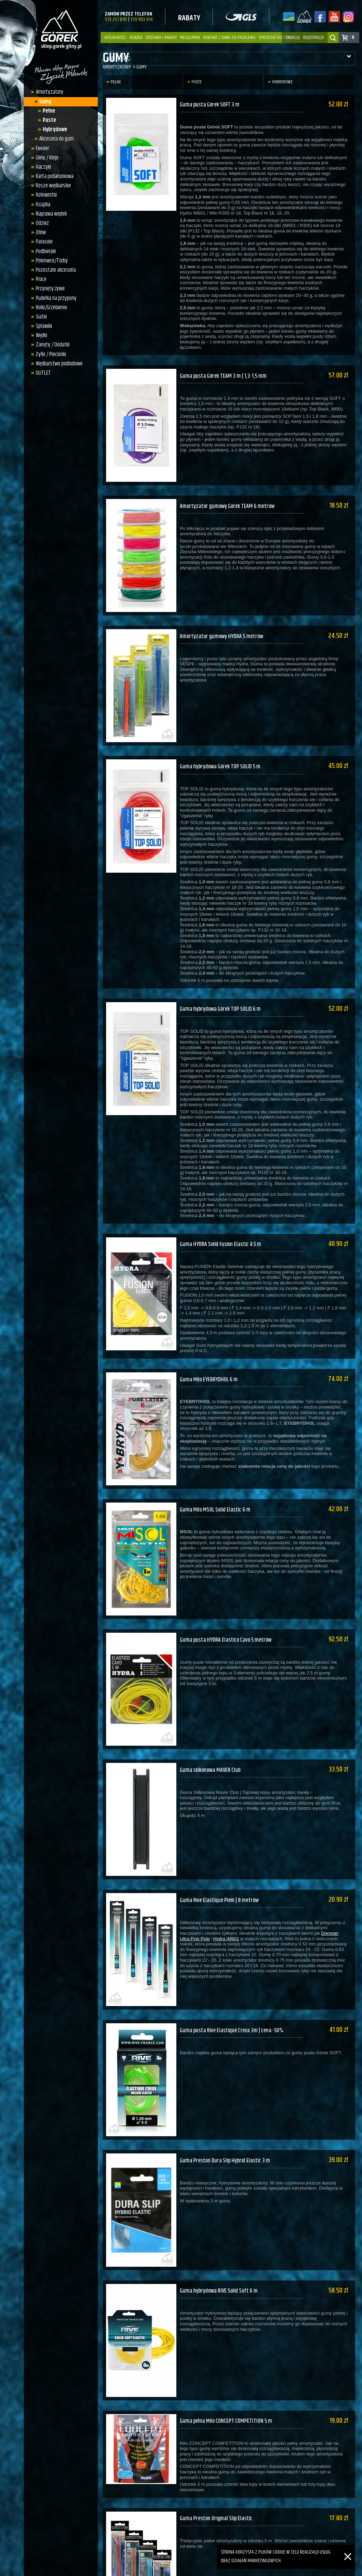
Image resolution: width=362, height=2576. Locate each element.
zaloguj (293, 37)
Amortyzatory (47, 91)
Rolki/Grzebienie (49, 307)
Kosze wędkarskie (51, 185)
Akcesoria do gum (55, 138)
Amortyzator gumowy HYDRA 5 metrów (223, 622)
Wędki (39, 335)
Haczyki (41, 167)
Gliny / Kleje (45, 157)
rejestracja (313, 37)
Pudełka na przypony (54, 298)
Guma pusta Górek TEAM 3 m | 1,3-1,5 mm (224, 371)
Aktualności (115, 37)
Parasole (42, 241)
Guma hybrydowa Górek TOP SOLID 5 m (221, 747)
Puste (47, 120)
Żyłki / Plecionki (49, 354)
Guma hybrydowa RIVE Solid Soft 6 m (220, 2225)
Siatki (39, 316)
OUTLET (41, 372)
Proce (39, 279)
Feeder (40, 148)
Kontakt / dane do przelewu (229, 37)
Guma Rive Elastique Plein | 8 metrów (221, 1849)
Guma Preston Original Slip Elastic (218, 2443)
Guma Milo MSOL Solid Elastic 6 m (216, 1472)
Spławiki (42, 326)
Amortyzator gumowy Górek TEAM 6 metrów (229, 496)
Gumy (44, 101)
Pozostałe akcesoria (54, 270)
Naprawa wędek (49, 213)
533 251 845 (116, 19)
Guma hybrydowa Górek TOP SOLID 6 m (221, 985)
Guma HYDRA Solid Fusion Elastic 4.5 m (221, 1216)
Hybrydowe (53, 129)
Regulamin (190, 37)
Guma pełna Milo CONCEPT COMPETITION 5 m (227, 2350)
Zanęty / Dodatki (51, 344)
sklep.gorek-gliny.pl (143, 2569)
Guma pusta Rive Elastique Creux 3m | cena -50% (233, 1974)
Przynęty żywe (48, 288)
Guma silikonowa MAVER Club (211, 1723)
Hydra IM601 (225, 1887)
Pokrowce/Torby (50, 260)
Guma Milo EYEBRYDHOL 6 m (209, 1347)
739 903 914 (141, 19)
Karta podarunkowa (53, 176)
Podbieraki (44, 251)
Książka (136, 37)
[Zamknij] (347, 2549)
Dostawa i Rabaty (161, 37)
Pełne (47, 110)
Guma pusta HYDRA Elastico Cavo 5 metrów (227, 1598)
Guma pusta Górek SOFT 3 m (210, 105)
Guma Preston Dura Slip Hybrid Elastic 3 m (226, 2099)
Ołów (39, 232)
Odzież (40, 223)
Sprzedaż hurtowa (276, 37)
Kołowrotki (44, 194)
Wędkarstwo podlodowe (57, 363)
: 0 (351, 37)
